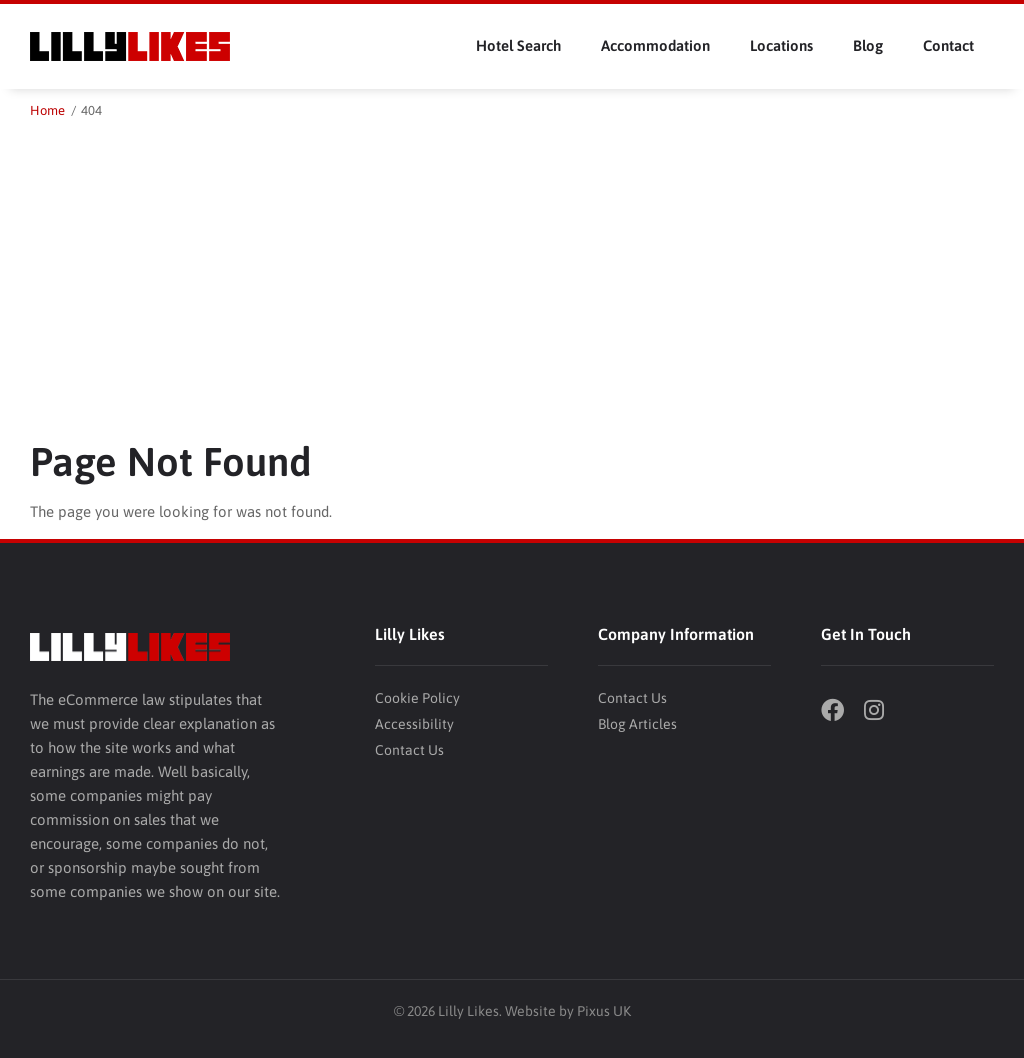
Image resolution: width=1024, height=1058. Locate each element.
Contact (948, 45)
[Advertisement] (512, 272)
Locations (781, 45)
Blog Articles (637, 724)
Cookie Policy (417, 698)
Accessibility (414, 724)
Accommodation (655, 45)
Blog (868, 45)
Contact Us (409, 750)
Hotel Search (518, 45)
